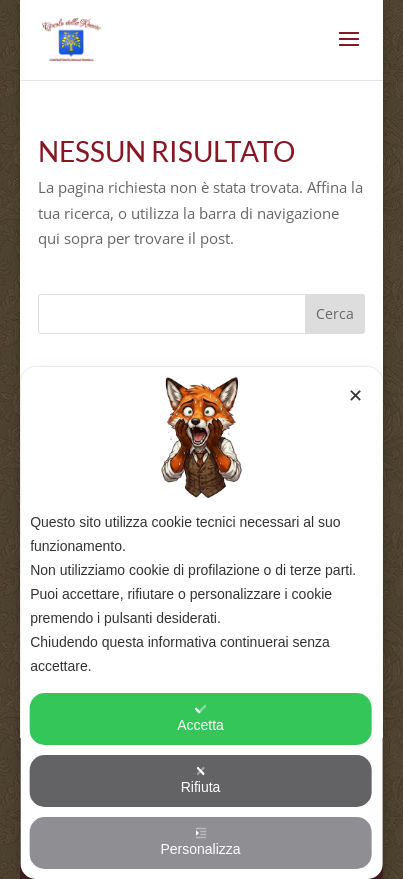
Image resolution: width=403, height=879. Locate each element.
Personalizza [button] (200, 842)
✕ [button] (355, 396)
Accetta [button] (200, 718)
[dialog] (201, 623)
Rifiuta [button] (201, 780)
